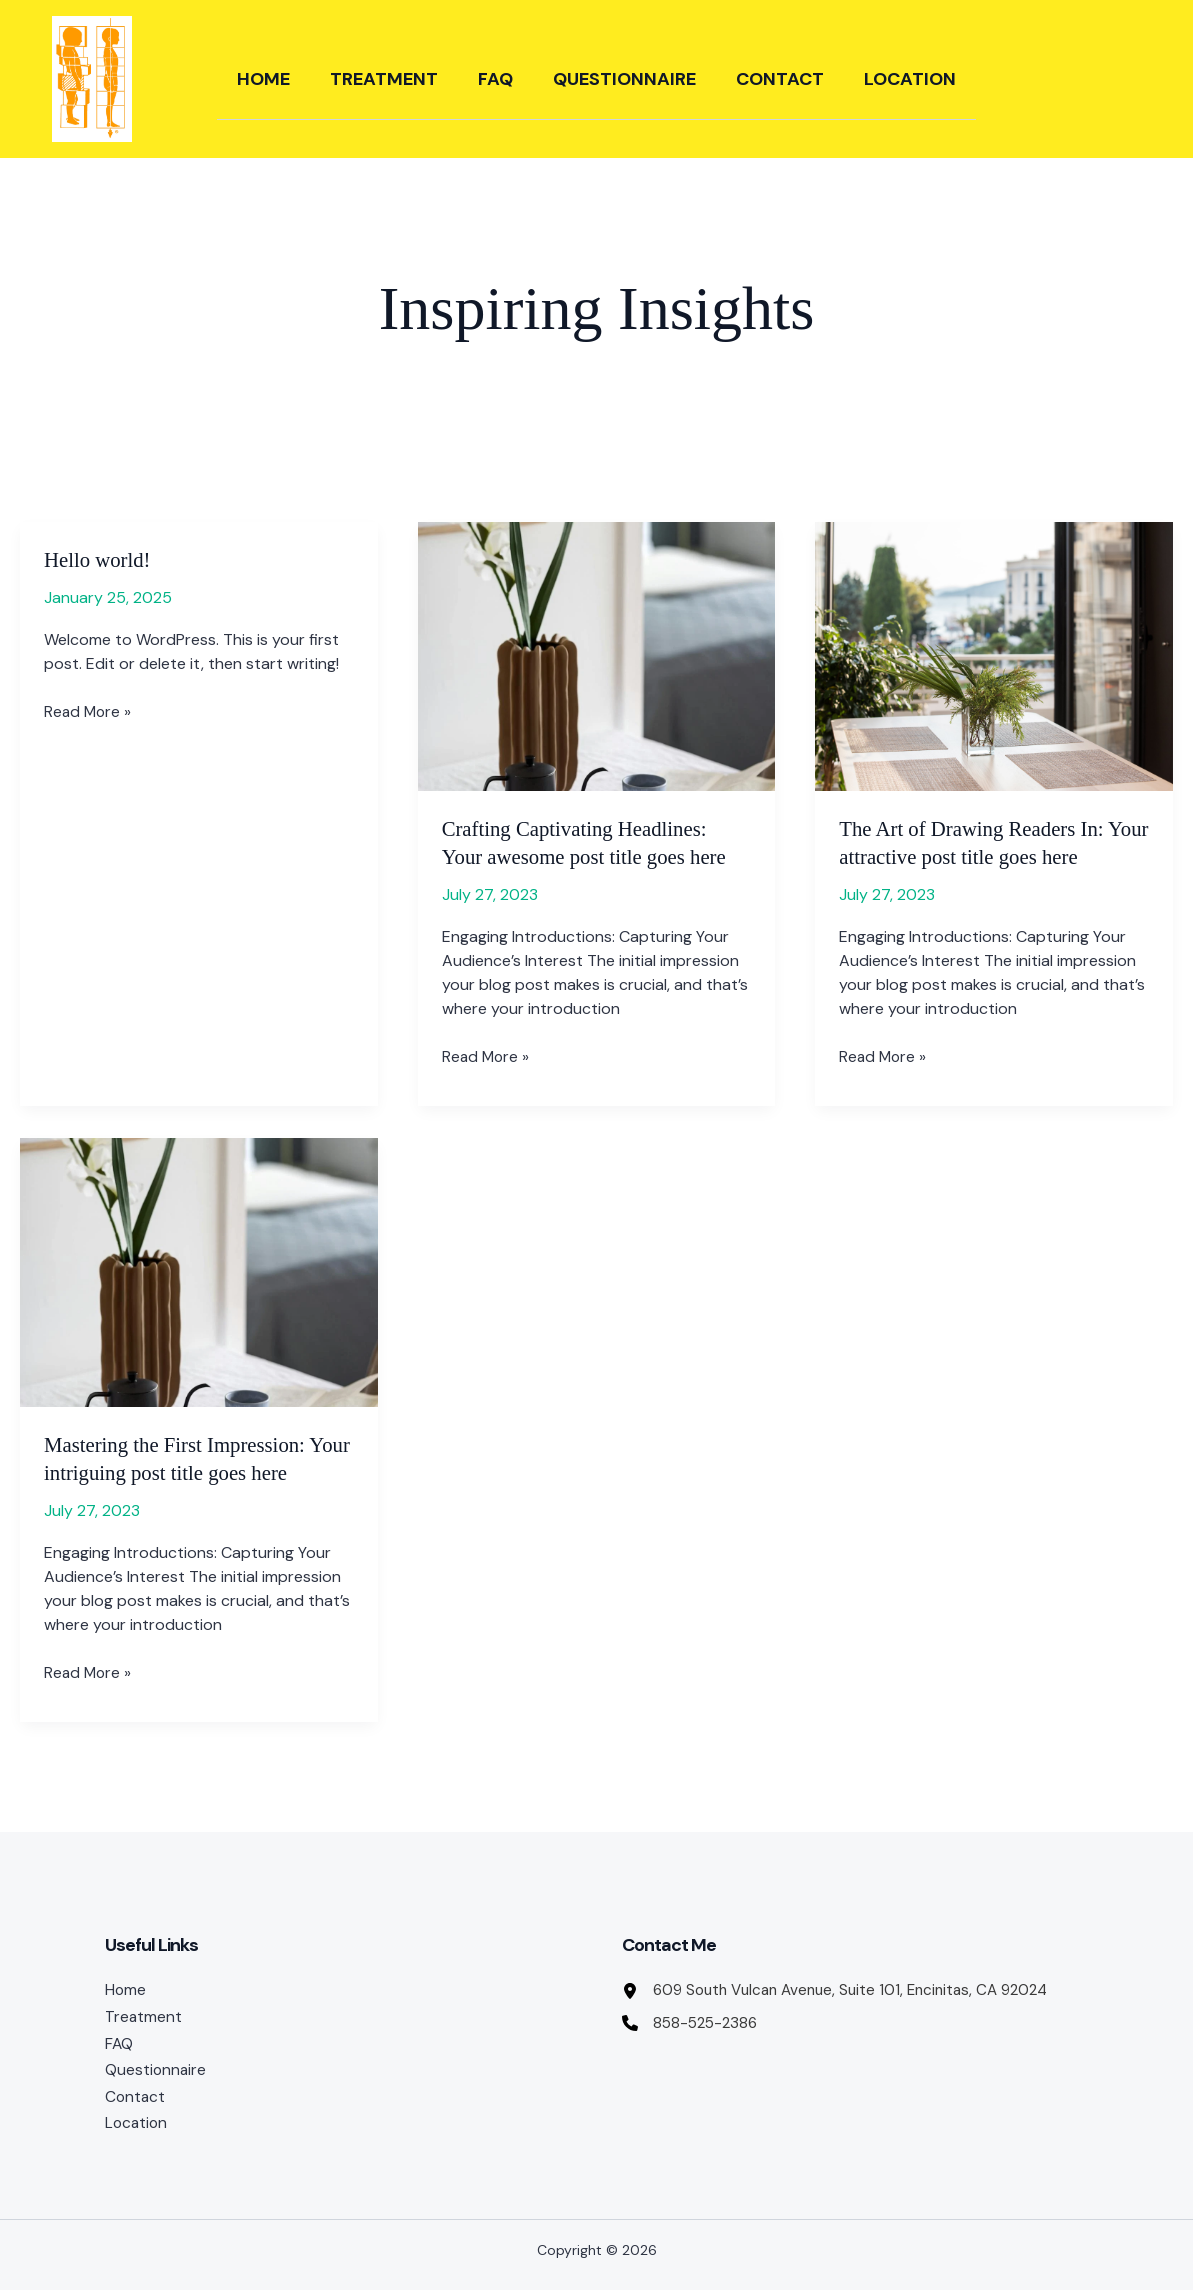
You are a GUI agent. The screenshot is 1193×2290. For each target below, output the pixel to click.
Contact (780, 79)
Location (910, 79)
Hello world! (100, 559)
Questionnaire (624, 79)
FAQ (495, 79)
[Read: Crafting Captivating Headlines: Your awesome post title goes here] (597, 656)
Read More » (89, 712)
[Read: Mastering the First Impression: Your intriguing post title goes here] (199, 1272)
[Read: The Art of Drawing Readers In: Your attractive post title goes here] (994, 656)
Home (263, 79)
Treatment (384, 79)
